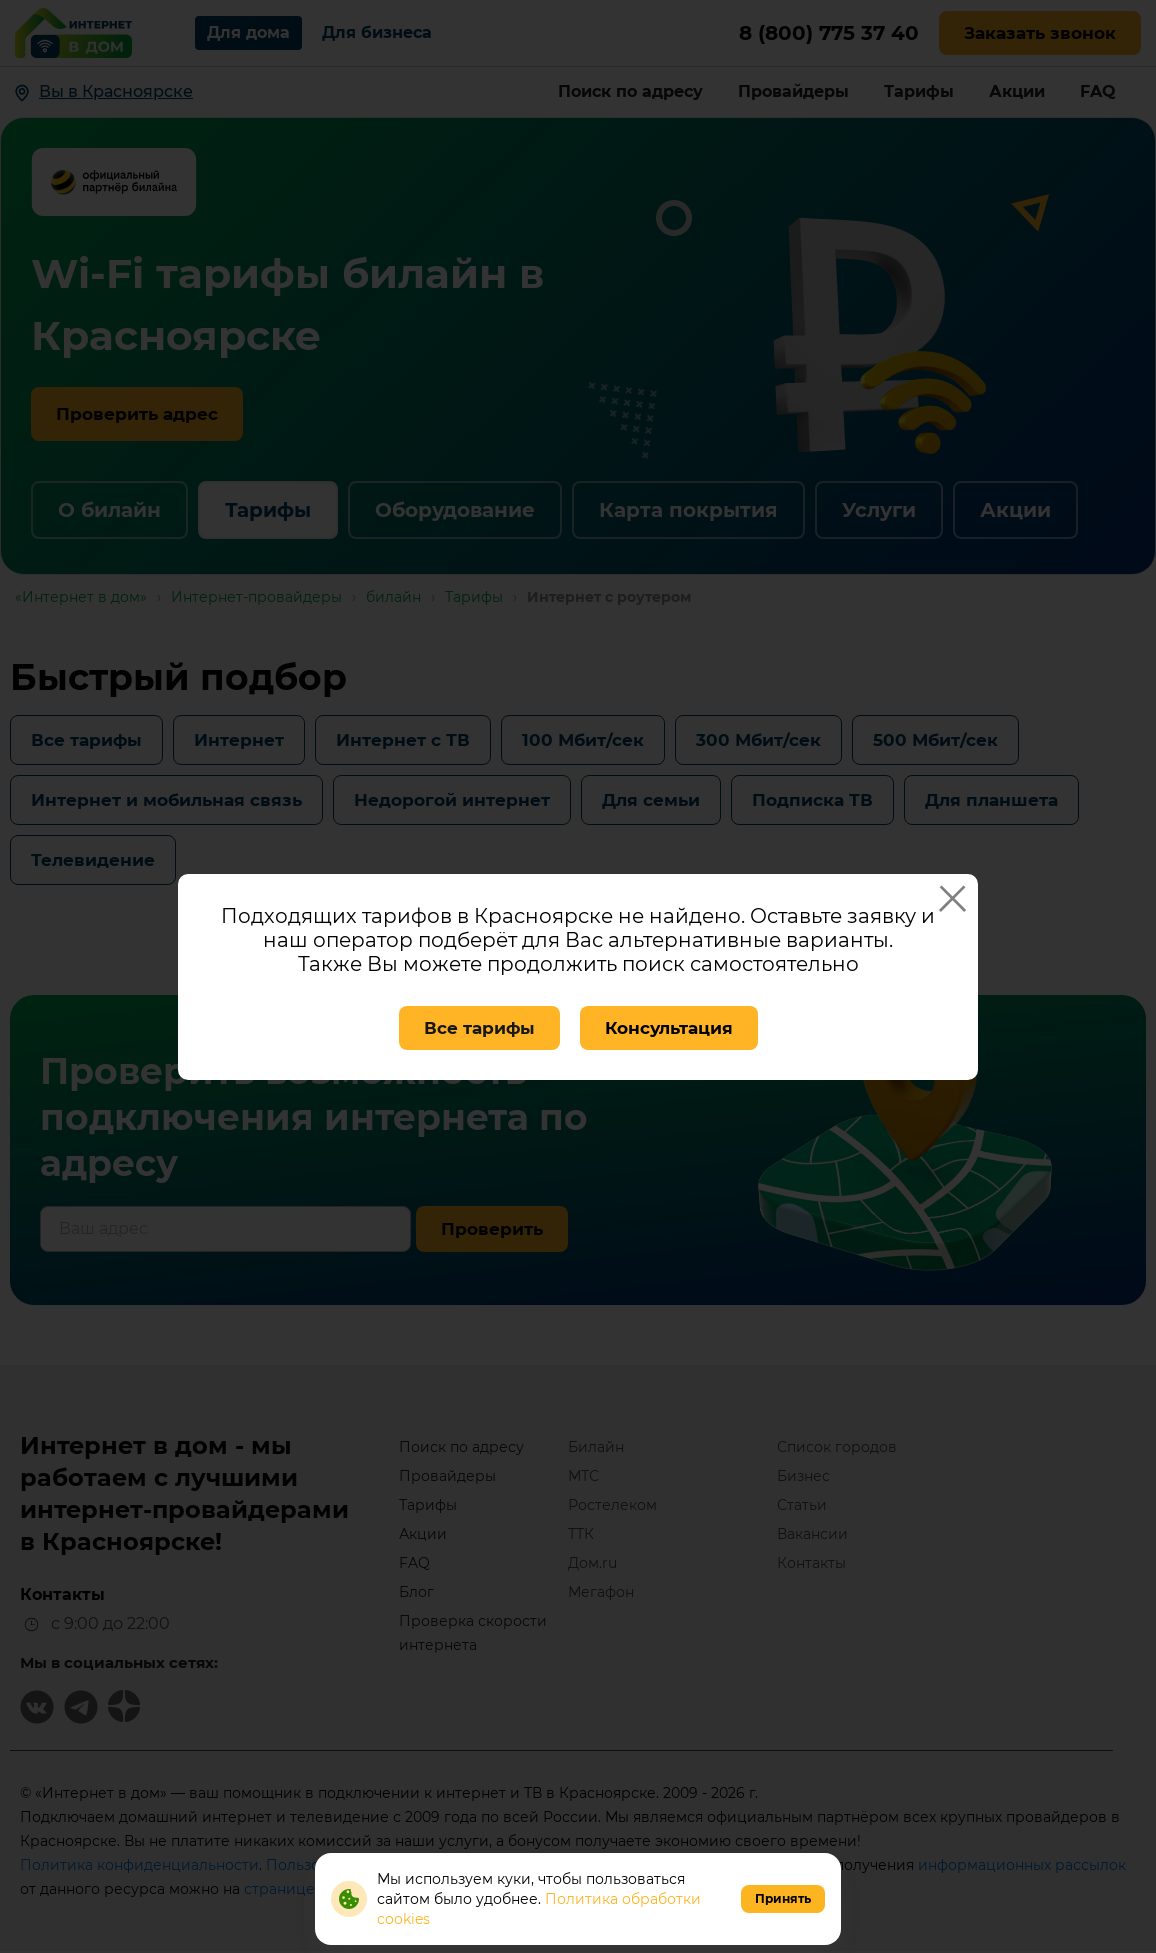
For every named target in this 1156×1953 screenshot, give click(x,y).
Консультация (669, 1028)
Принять (783, 1898)
